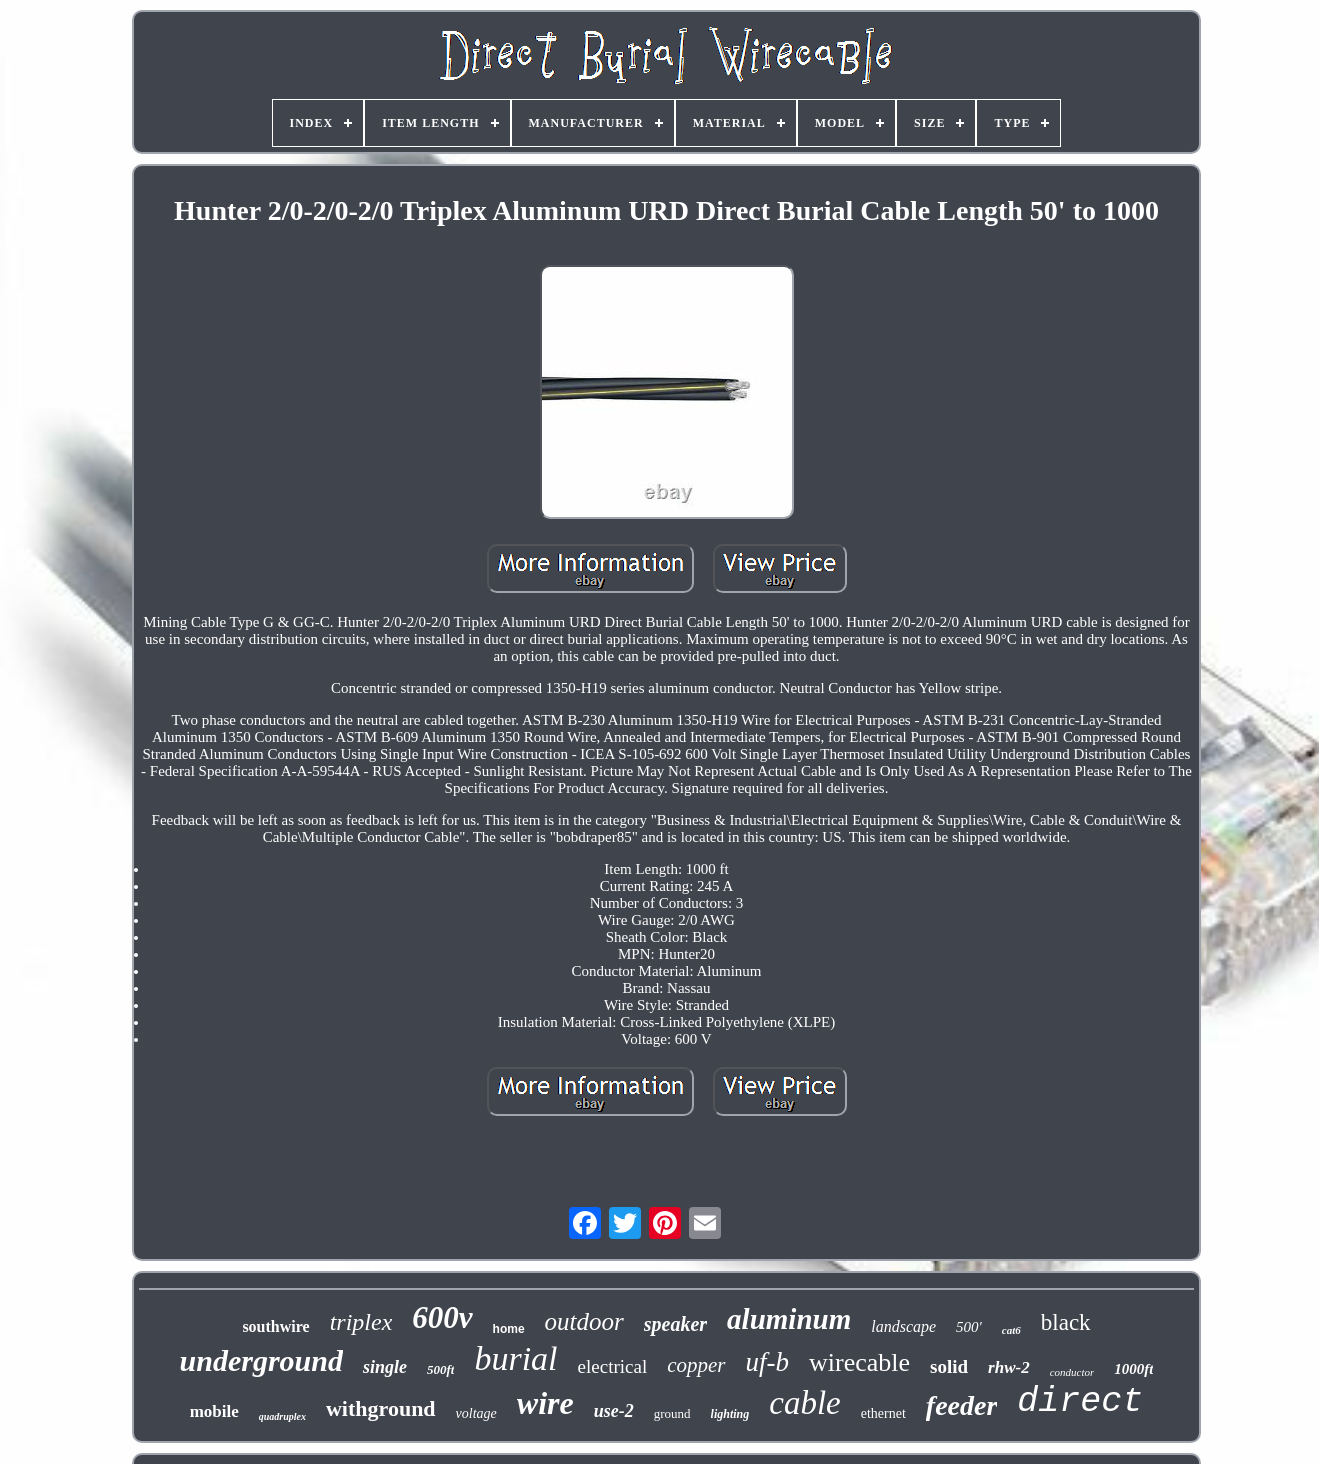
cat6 (1011, 1330)
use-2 (614, 1411)
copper (696, 1365)
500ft (440, 1369)
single (385, 1367)
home (509, 1329)
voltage (476, 1413)
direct (1080, 1402)
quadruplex (282, 1416)
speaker (675, 1324)
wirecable (859, 1362)
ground (672, 1413)
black (1066, 1322)
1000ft (1133, 1369)
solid (949, 1366)
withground (381, 1408)
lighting (730, 1414)
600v (442, 1317)
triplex (361, 1322)
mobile (214, 1411)
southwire (275, 1326)
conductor (1072, 1372)
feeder (962, 1405)
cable (804, 1403)
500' (969, 1327)
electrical (613, 1366)
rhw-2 (1009, 1367)
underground (261, 1360)
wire (545, 1403)
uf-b (768, 1362)
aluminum (789, 1319)
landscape (903, 1326)
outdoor (584, 1321)
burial (515, 1358)
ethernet (883, 1413)
